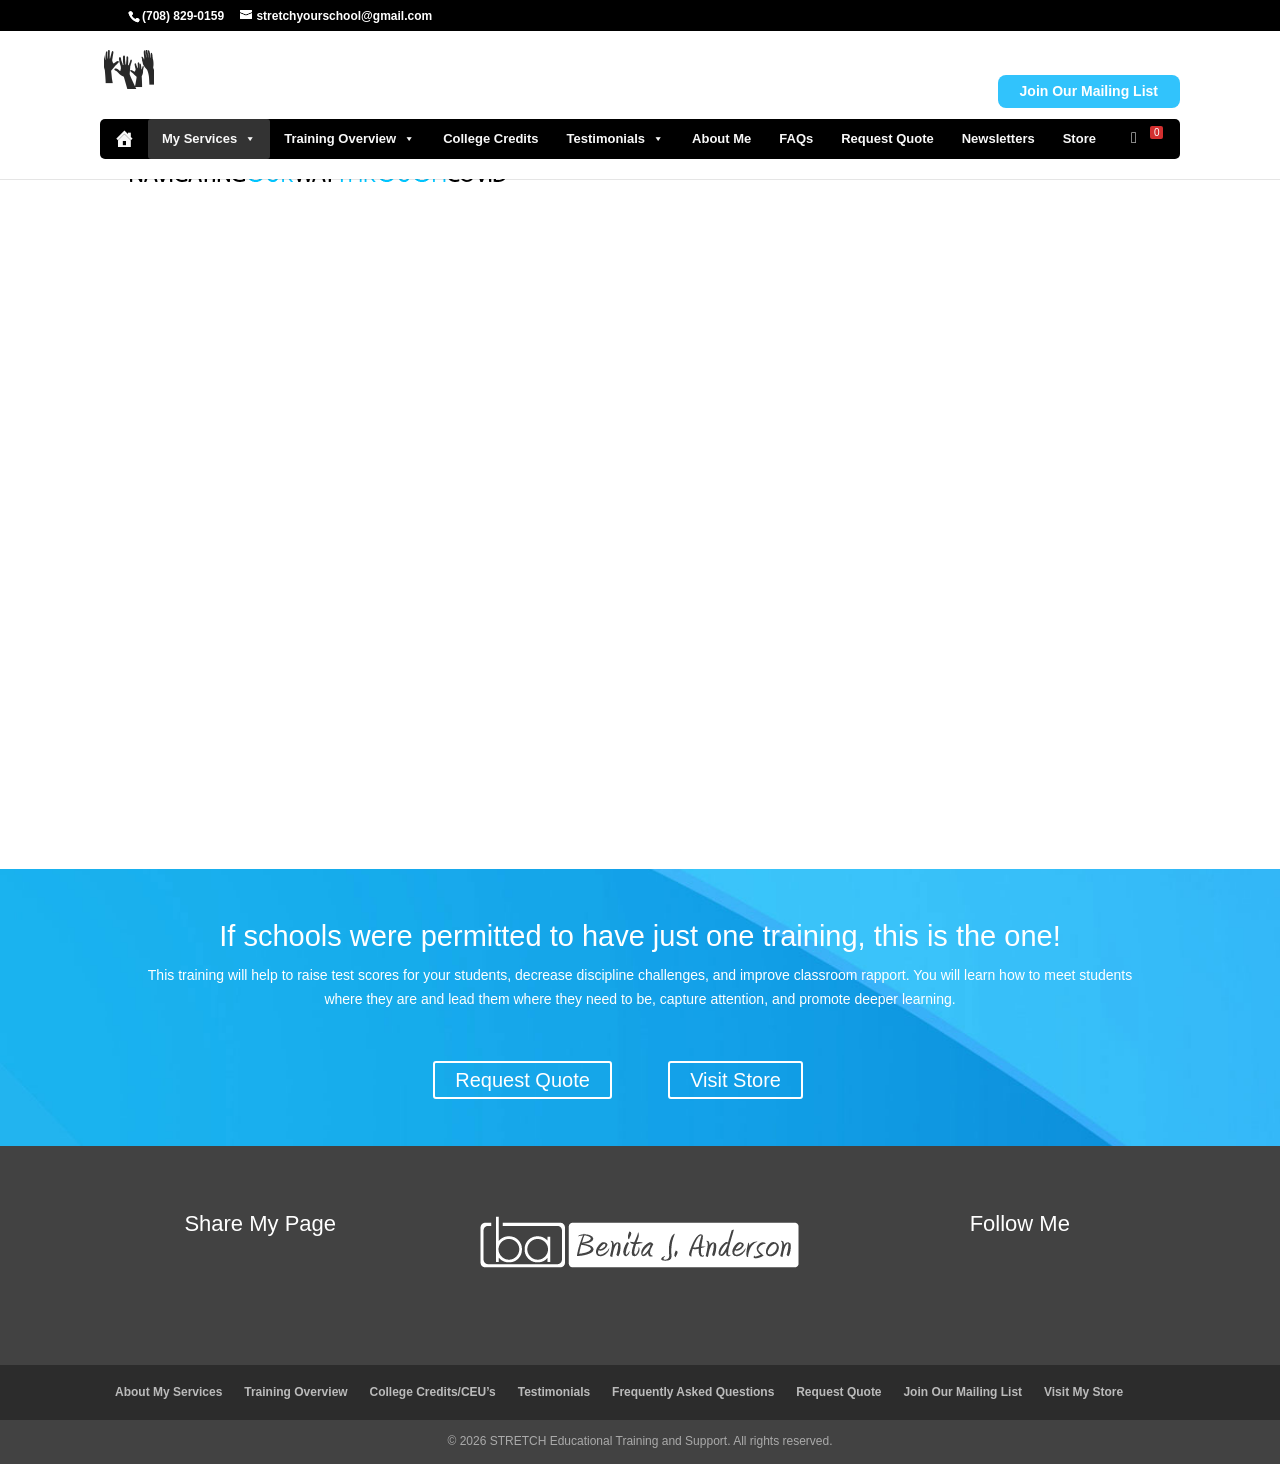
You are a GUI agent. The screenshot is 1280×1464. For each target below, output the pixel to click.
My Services (209, 139)
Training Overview (349, 139)
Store (1079, 138)
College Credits (490, 138)
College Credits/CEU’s (433, 1392)
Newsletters (998, 138)
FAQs (796, 138)
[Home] (124, 139)
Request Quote (887, 138)
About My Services (168, 1392)
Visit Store (735, 1080)
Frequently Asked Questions (693, 1392)
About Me (721, 138)
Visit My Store (1083, 1392)
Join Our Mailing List (962, 1392)
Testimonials (616, 139)
